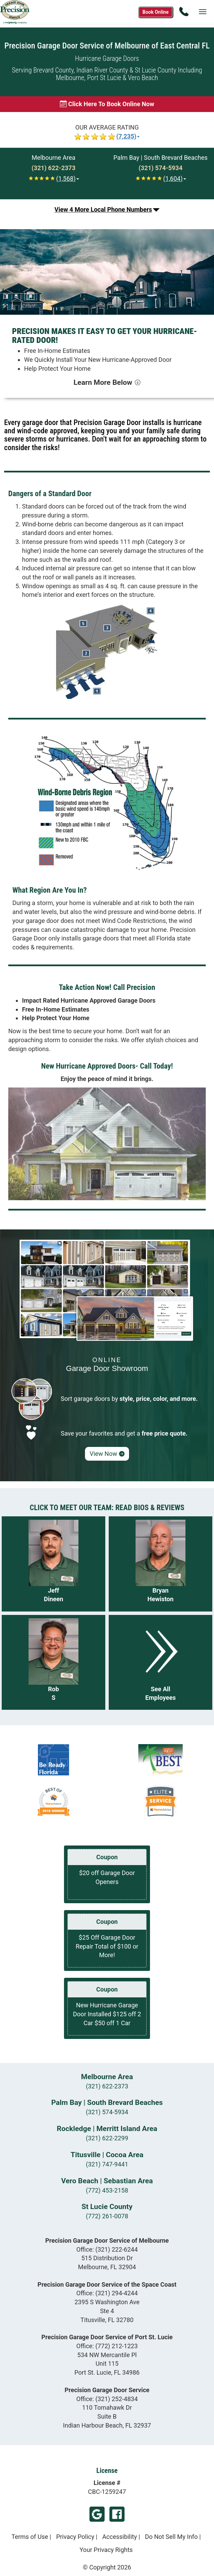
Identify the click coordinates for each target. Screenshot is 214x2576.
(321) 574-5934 (107, 2112)
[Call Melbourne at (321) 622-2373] (53, 168)
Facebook (117, 2514)
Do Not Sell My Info (171, 2536)
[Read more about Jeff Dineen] (53, 1564)
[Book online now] (107, 104)
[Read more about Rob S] (53, 1662)
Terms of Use (29, 2536)
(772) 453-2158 (107, 2190)
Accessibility (119, 2536)
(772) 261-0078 (107, 2216)
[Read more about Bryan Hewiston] (160, 1564)
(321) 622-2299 (107, 2138)
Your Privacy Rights (105, 2549)
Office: (107, 2249)
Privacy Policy (75, 2536)
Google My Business (97, 2514)
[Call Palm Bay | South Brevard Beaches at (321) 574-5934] (160, 168)
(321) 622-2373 (107, 2086)
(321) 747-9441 (107, 2164)
